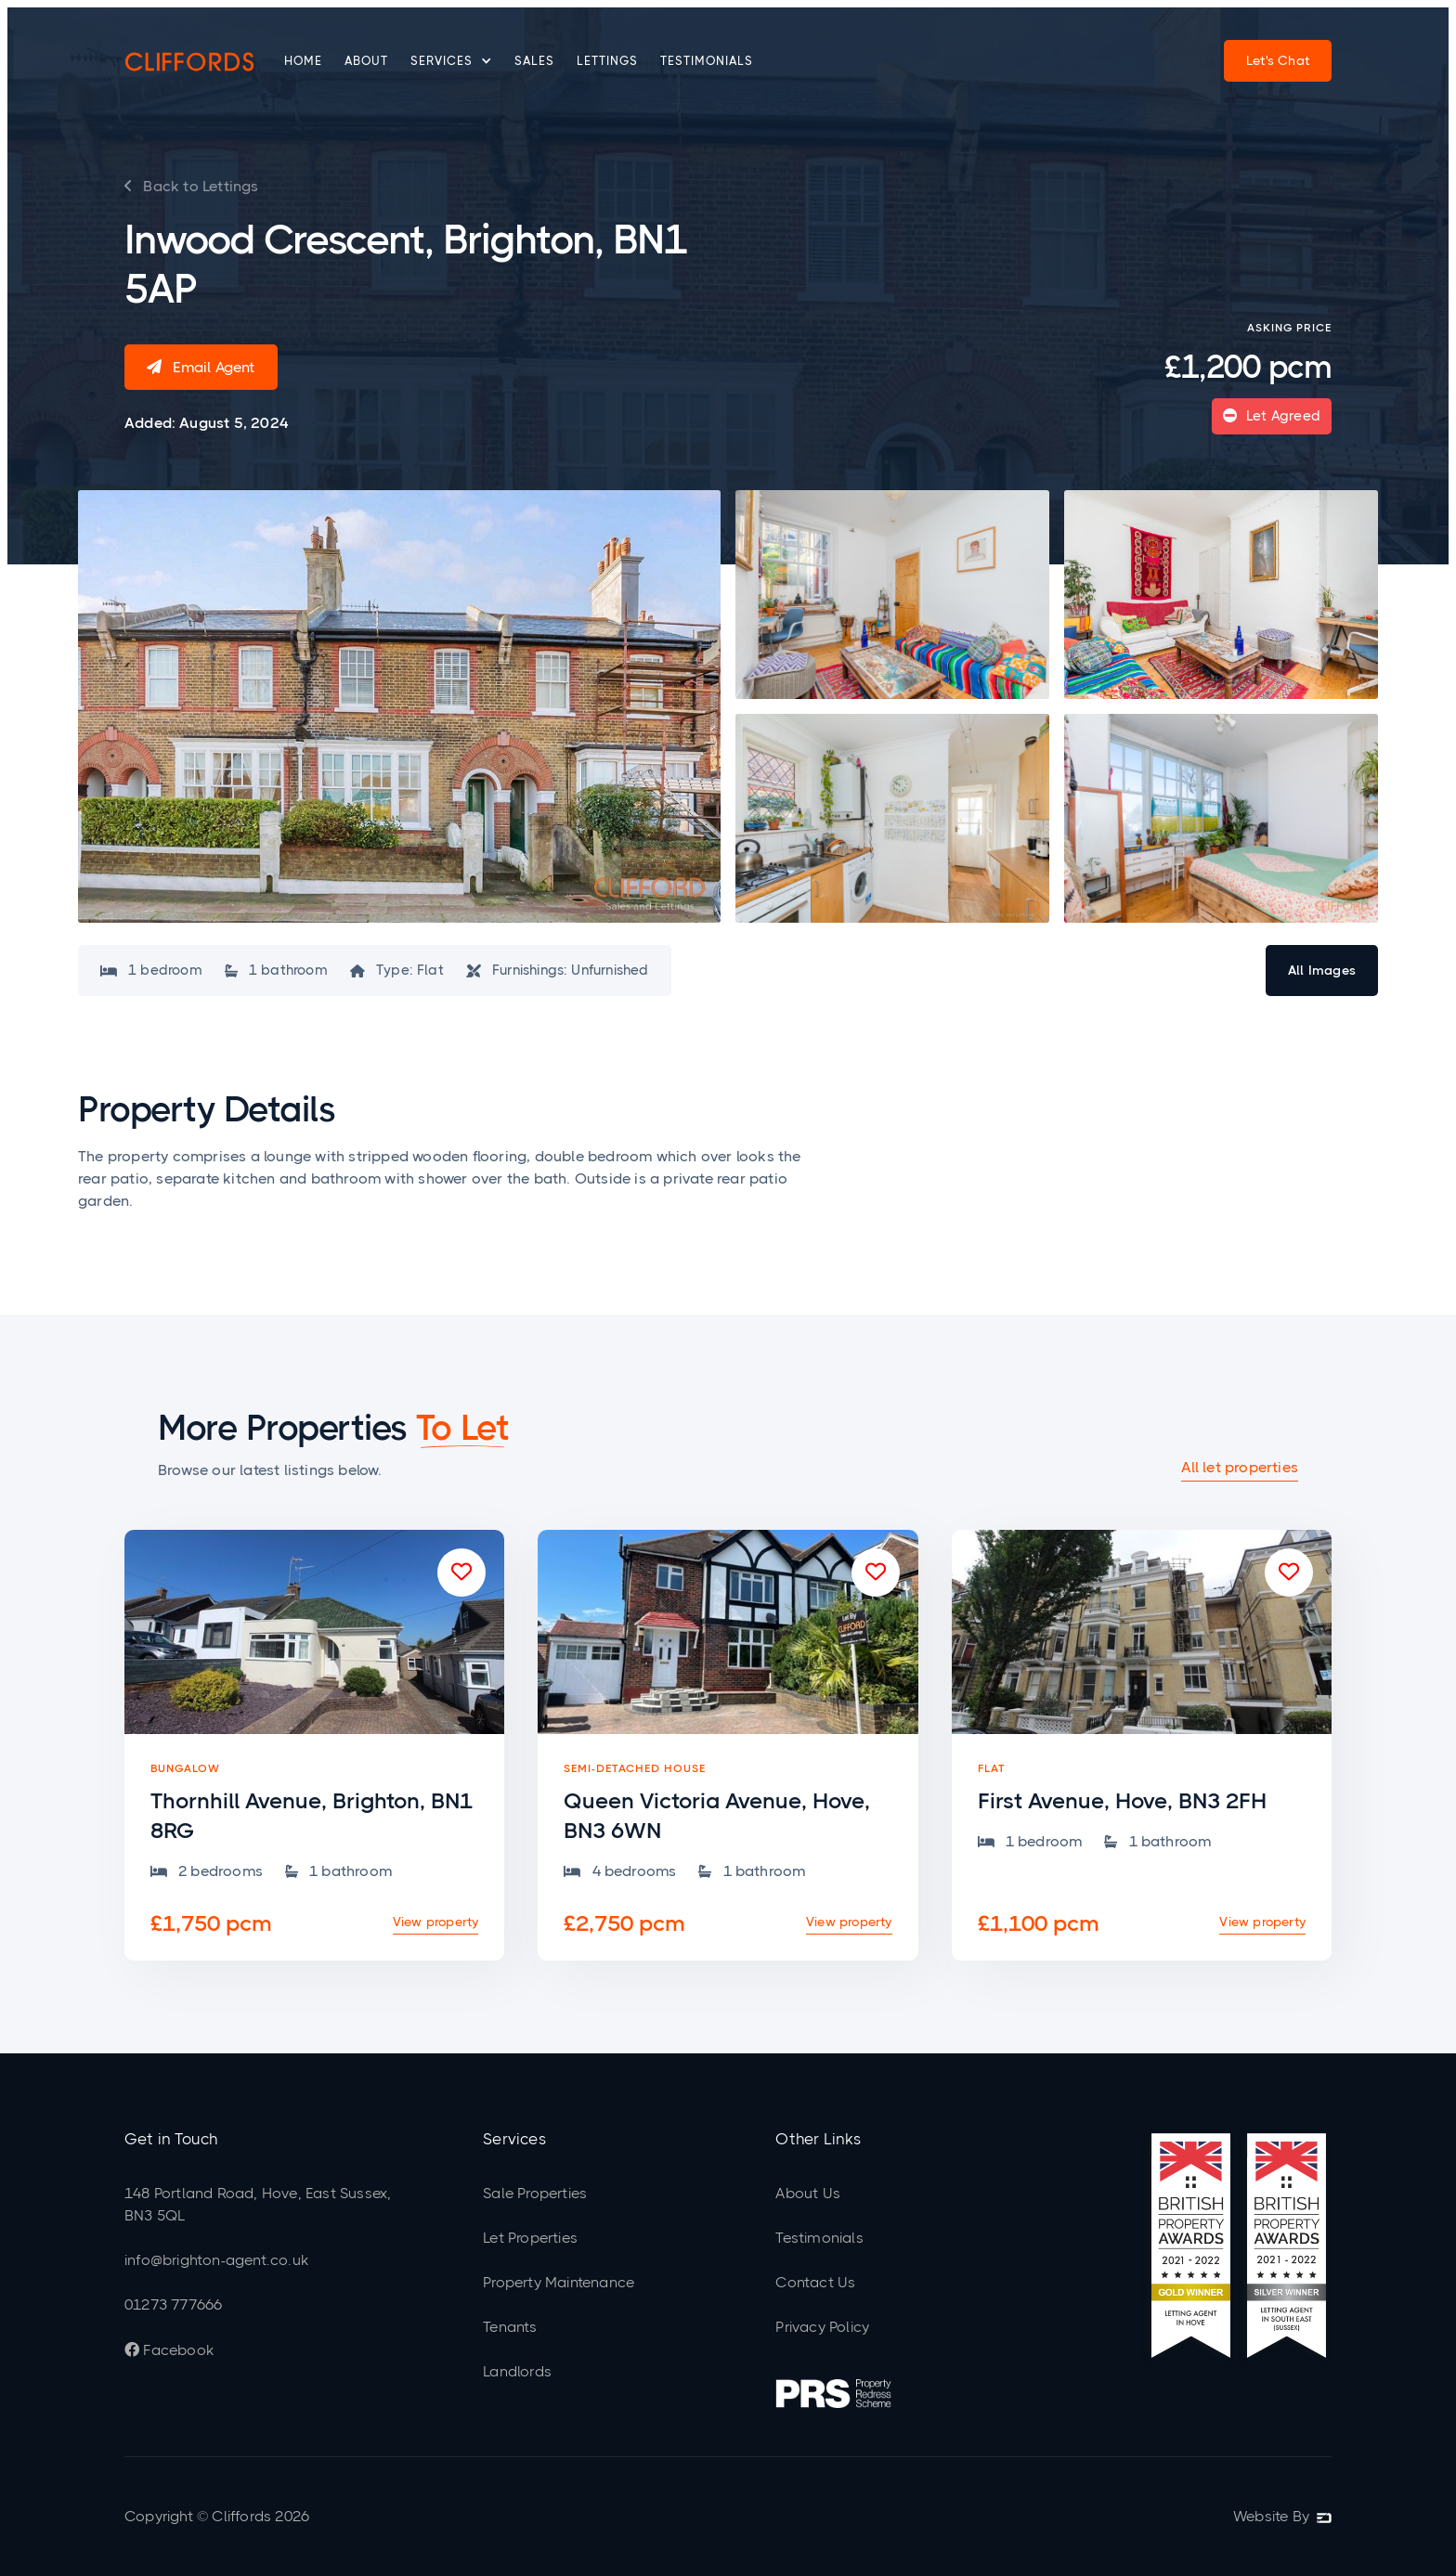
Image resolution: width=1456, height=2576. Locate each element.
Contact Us (815, 2282)
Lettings (607, 61)
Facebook (169, 2350)
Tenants (510, 2327)
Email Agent (201, 367)
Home (303, 61)
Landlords (517, 2371)
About (366, 61)
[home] (189, 61)
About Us (807, 2193)
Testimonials (706, 61)
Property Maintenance (558, 2282)
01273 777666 (173, 2304)
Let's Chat (1277, 60)
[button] (451, 61)
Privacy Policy (822, 2327)
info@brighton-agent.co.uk (216, 2260)
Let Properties (530, 2237)
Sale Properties (535, 2193)
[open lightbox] (399, 707)
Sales (534, 61)
